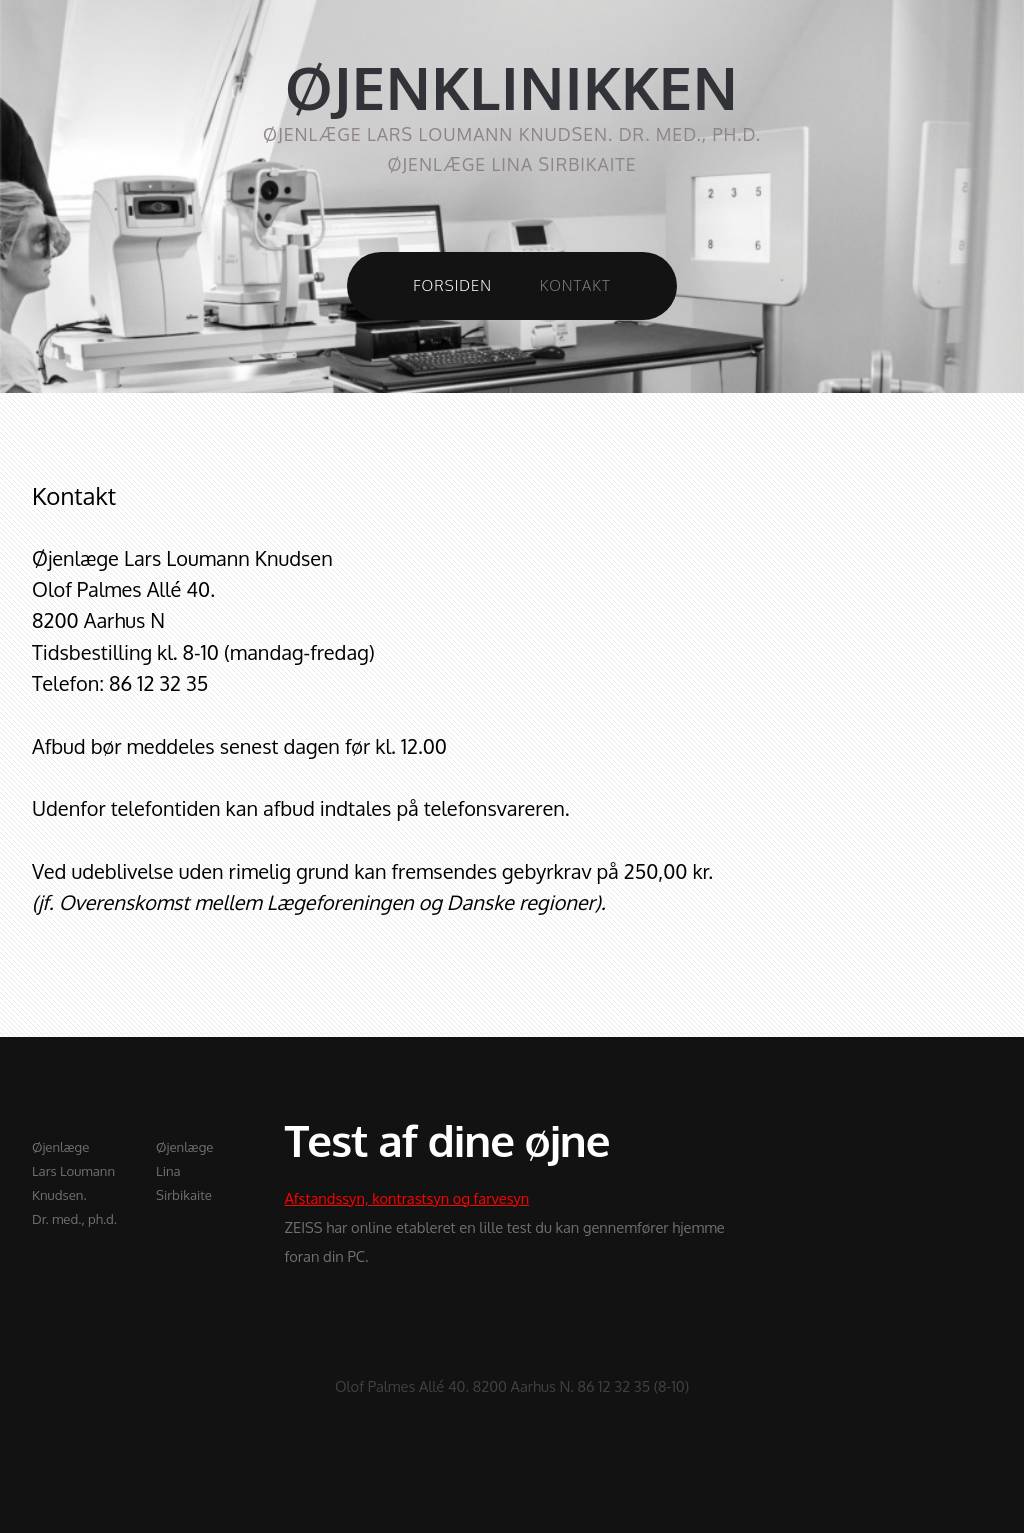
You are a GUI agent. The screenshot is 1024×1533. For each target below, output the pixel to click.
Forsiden (452, 285)
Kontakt (575, 285)
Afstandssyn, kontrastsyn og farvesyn (407, 1198)
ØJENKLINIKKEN (511, 87)
